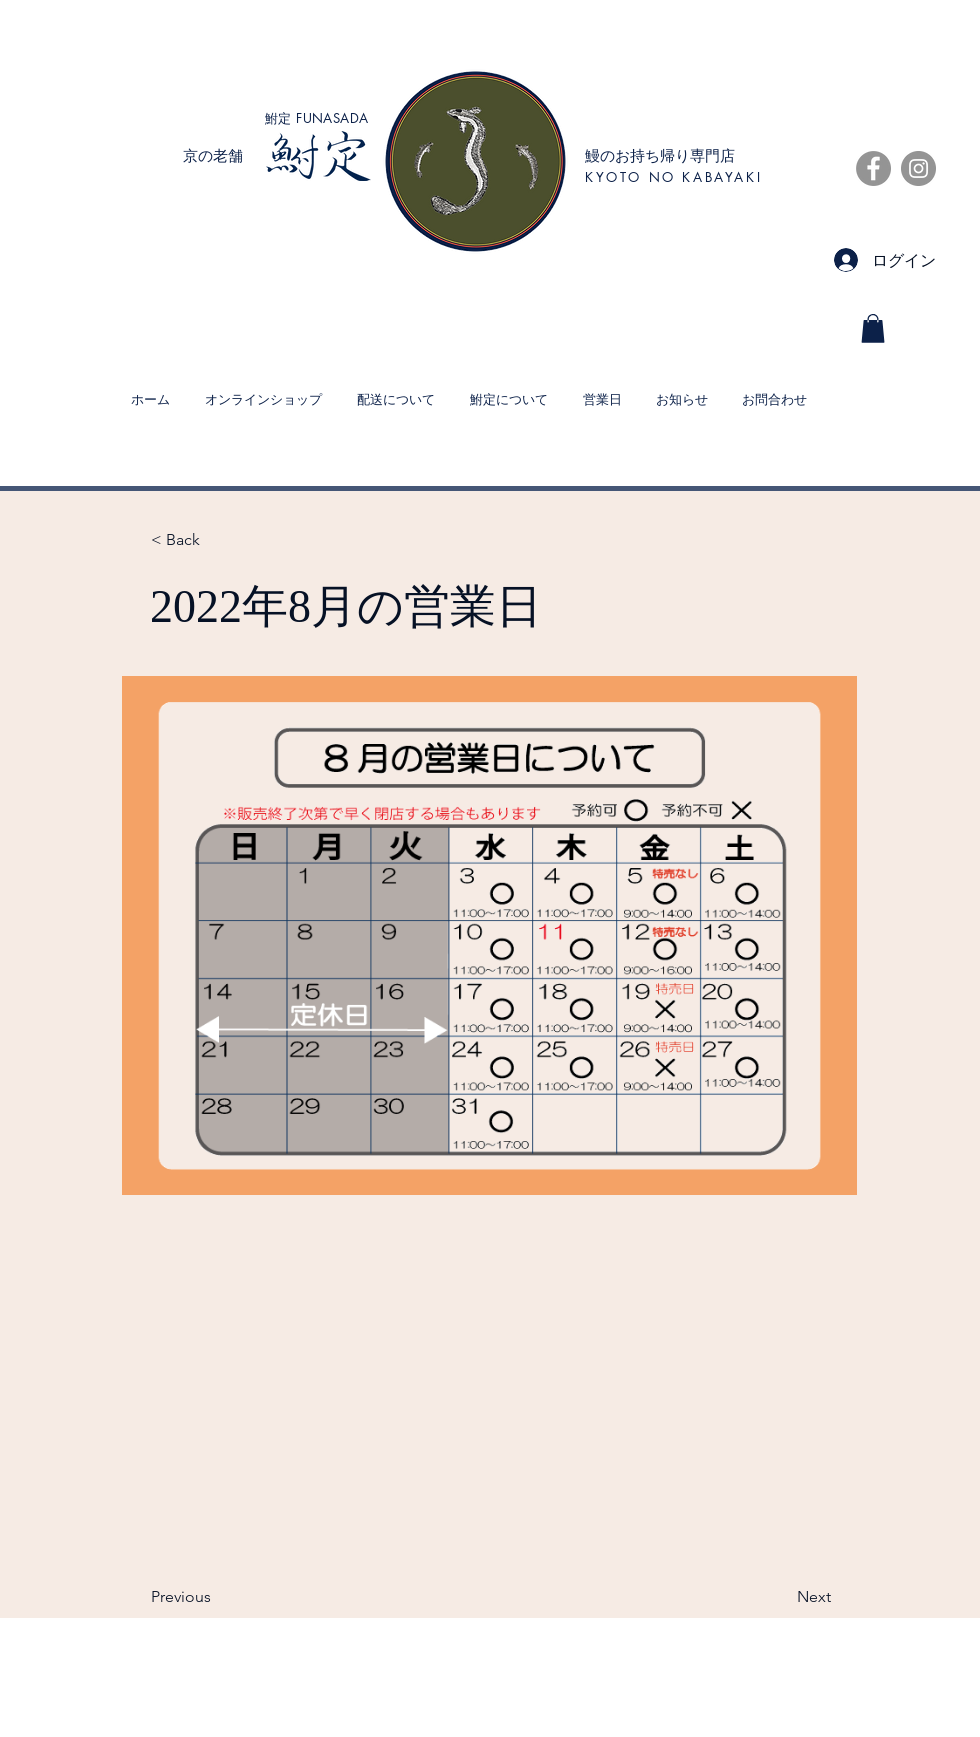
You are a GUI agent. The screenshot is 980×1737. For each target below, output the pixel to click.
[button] (873, 328)
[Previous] (217, 1598)
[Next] (781, 1598)
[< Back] (217, 541)
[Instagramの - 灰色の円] (918, 168)
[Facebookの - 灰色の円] (873, 168)
